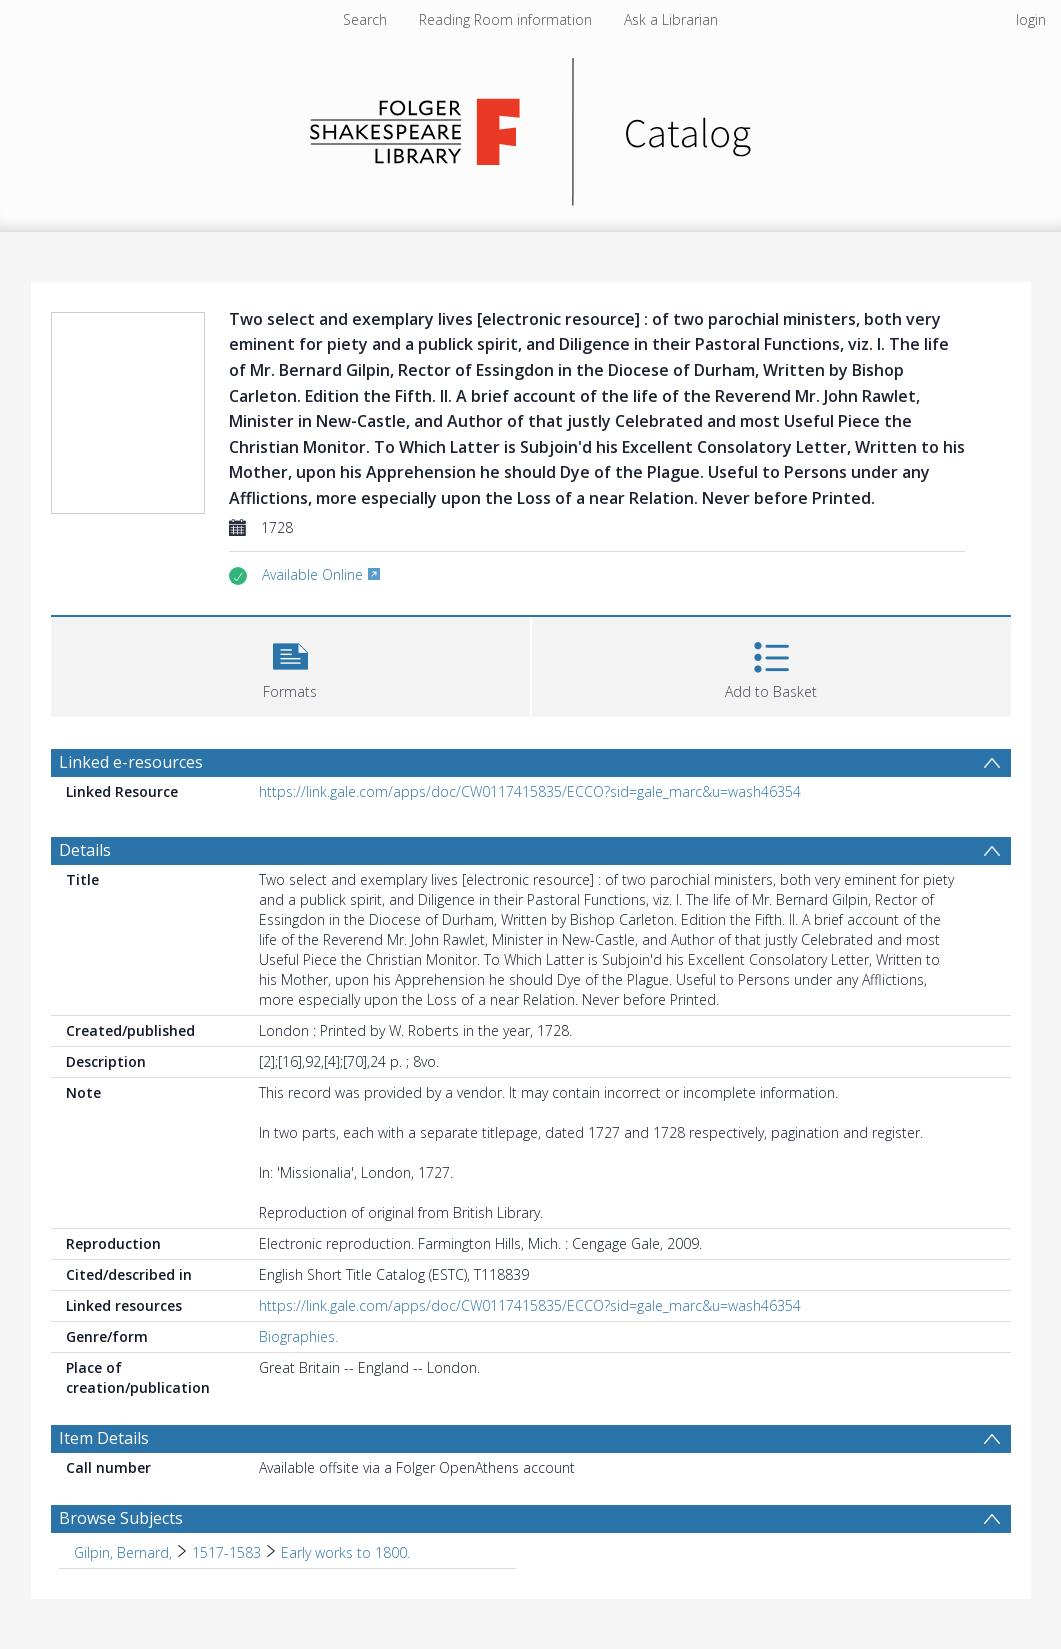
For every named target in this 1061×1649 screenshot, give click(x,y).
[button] (290, 664)
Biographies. (298, 1336)
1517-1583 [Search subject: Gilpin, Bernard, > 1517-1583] (226, 1552)
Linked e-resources (131, 762)
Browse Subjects (121, 1518)
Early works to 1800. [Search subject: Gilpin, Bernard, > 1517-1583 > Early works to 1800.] (345, 1552)
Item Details (104, 1438)
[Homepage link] (530, 126)
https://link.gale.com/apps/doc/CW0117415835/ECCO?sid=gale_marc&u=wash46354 (530, 791)
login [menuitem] (1031, 19)
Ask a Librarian (671, 19)
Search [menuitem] (365, 19)
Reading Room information (505, 19)
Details (85, 850)
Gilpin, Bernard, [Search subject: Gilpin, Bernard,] (123, 1552)
